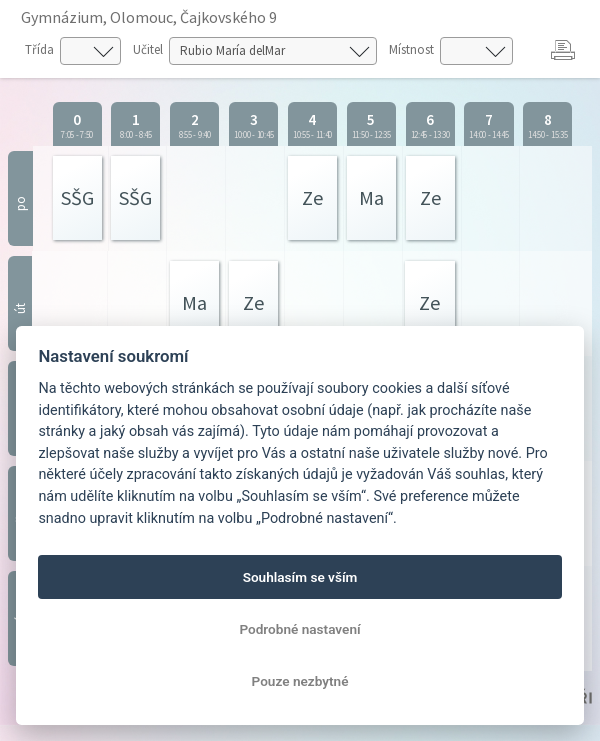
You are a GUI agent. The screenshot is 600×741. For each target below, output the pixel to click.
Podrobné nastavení (299, 629)
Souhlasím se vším (300, 577)
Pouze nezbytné (300, 681)
